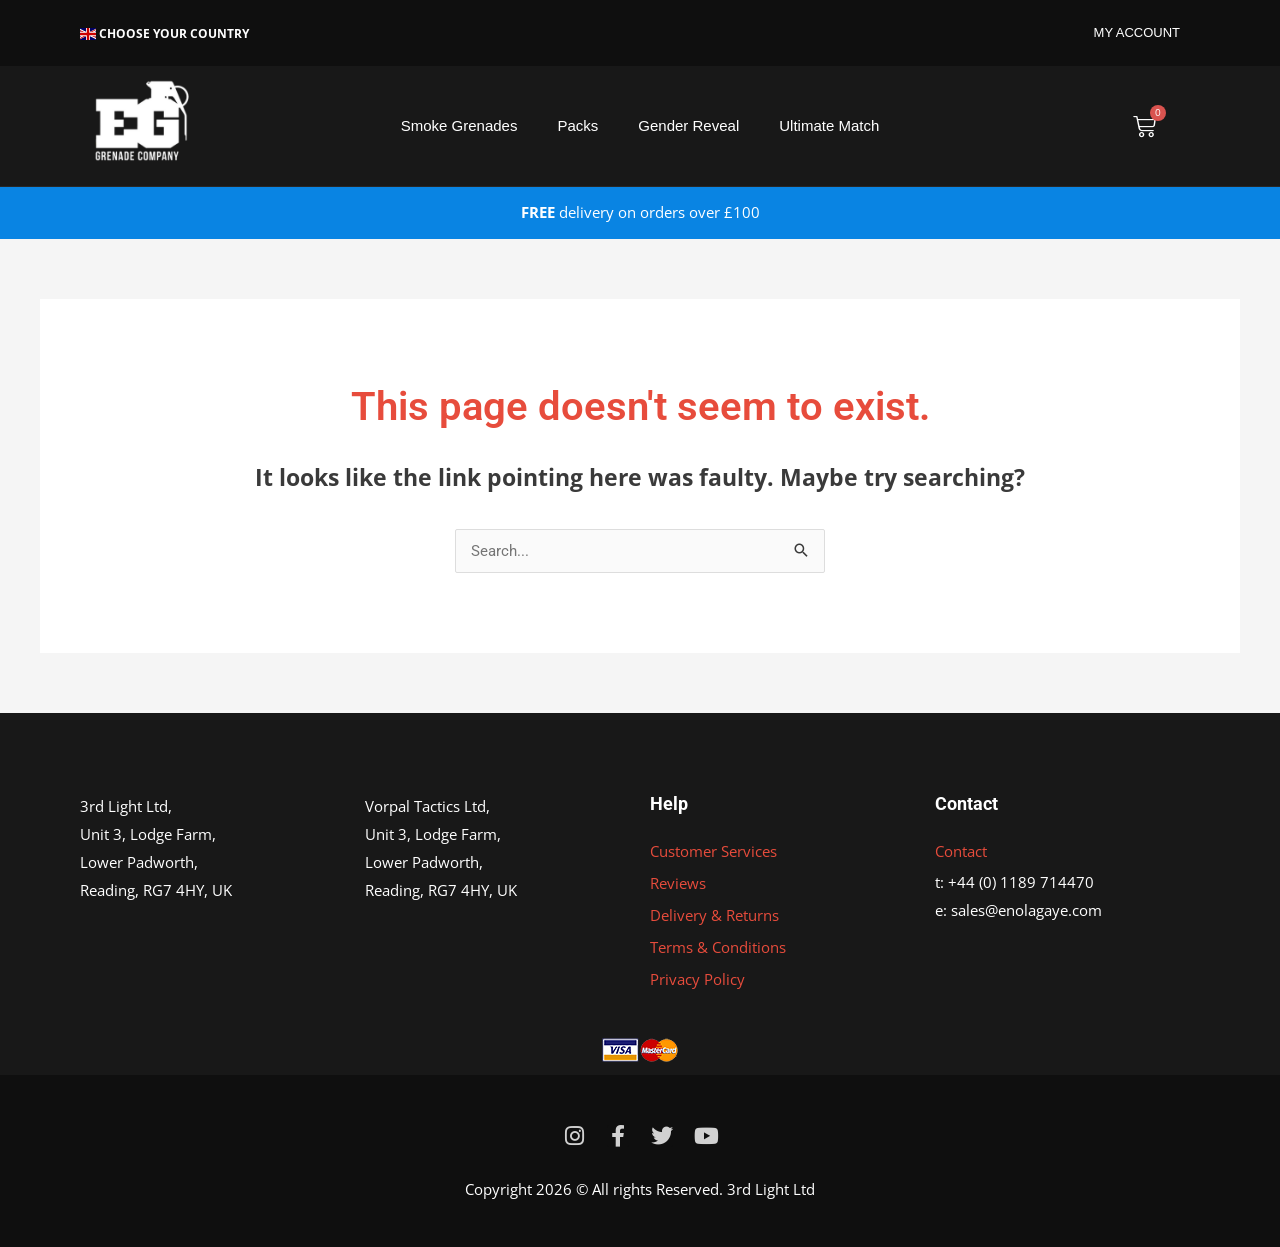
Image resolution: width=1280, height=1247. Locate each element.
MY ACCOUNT (1137, 32)
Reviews (678, 883)
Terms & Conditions (718, 947)
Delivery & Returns (714, 915)
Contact (961, 851)
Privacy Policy (697, 979)
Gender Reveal (688, 125)
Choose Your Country (164, 33)
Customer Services (713, 851)
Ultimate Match (829, 125)
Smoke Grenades (459, 125)
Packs (577, 125)
